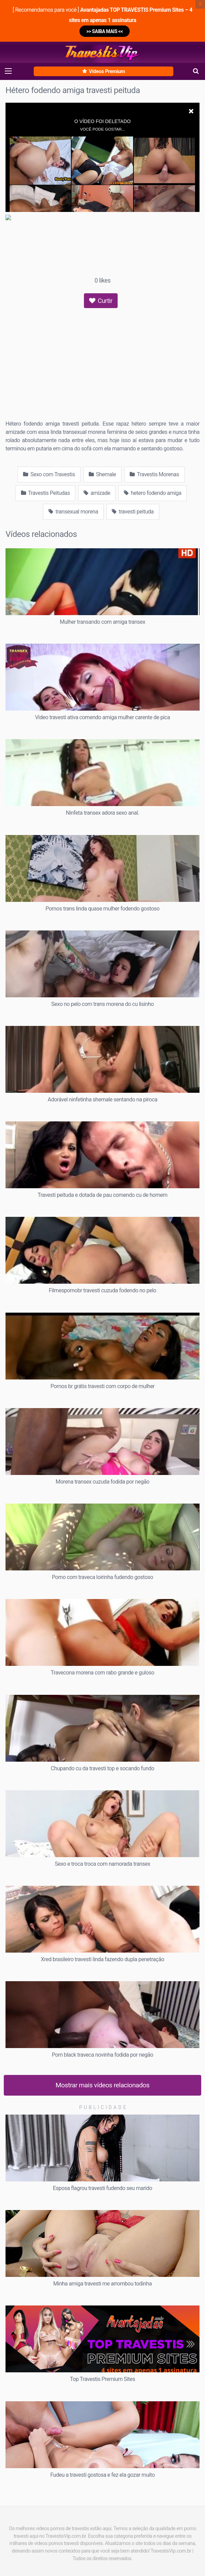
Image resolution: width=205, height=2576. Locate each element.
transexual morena (73, 511)
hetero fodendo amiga (152, 493)
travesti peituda (133, 511)
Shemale (102, 474)
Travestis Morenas (154, 474)
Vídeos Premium (103, 71)
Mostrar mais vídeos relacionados (103, 2085)
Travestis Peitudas (45, 493)
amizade (97, 493)
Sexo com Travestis (49, 474)
